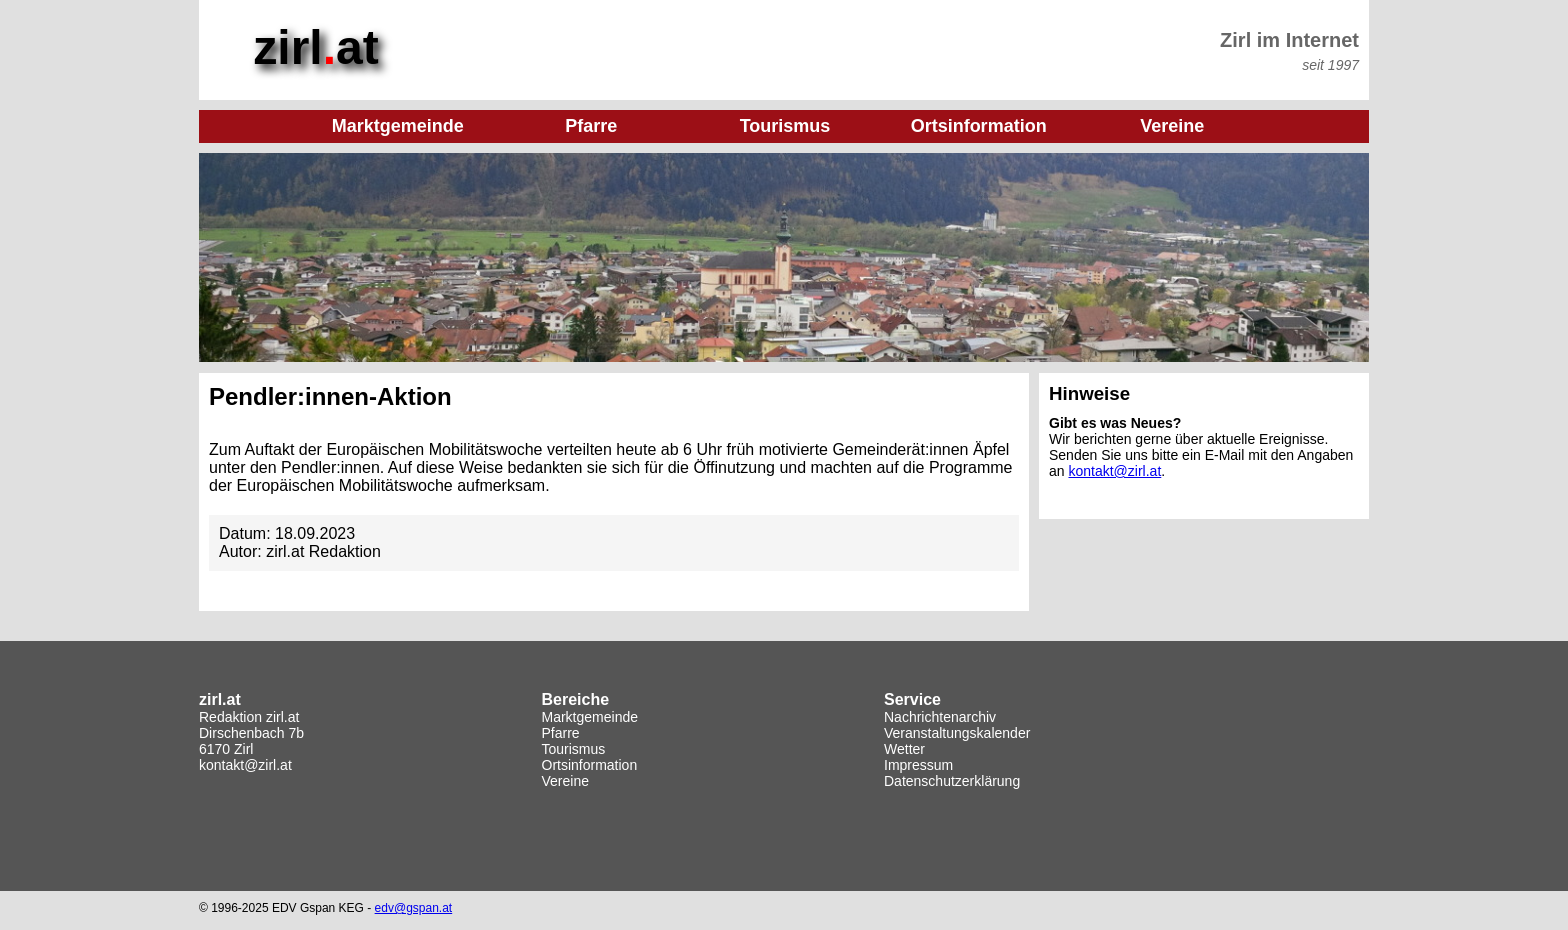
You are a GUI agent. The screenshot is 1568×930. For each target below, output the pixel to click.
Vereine (565, 781)
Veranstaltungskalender (957, 733)
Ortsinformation (590, 765)
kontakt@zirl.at (1114, 471)
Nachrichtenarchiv (940, 717)
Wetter (904, 749)
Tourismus (574, 749)
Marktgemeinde (590, 717)
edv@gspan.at (414, 908)
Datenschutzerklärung (952, 781)
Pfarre (561, 733)
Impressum (918, 765)
